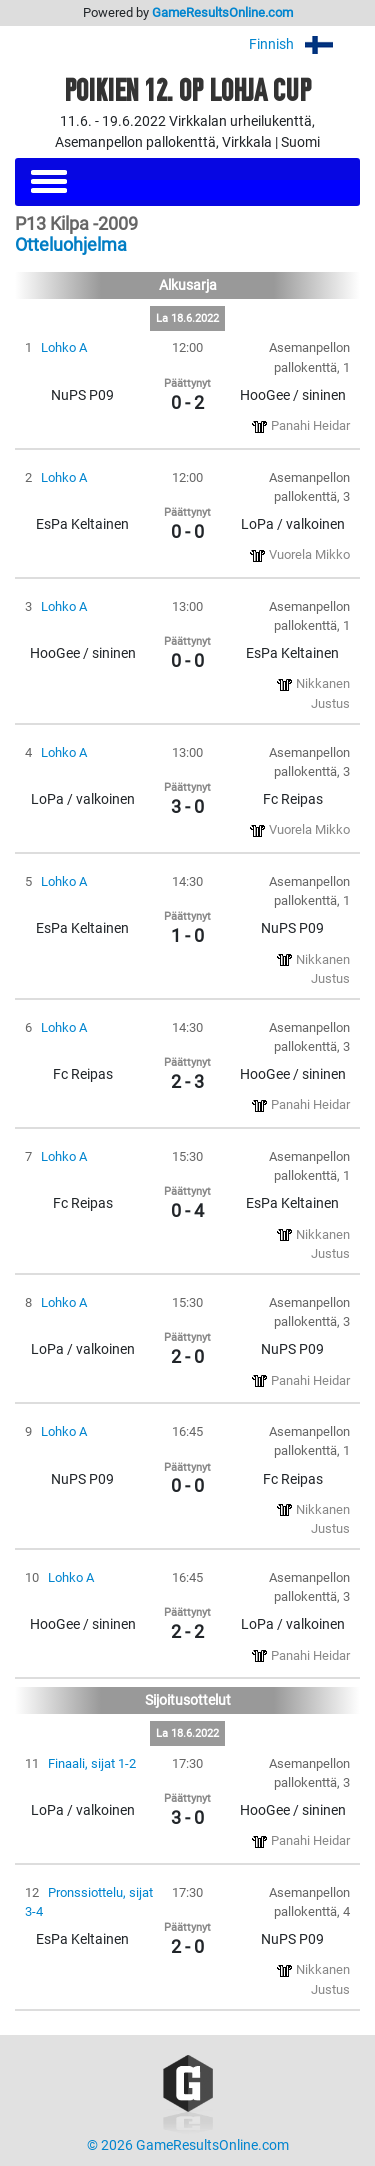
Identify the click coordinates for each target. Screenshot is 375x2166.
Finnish (304, 44)
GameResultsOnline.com (222, 12)
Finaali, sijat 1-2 (92, 1763)
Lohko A (64, 347)
